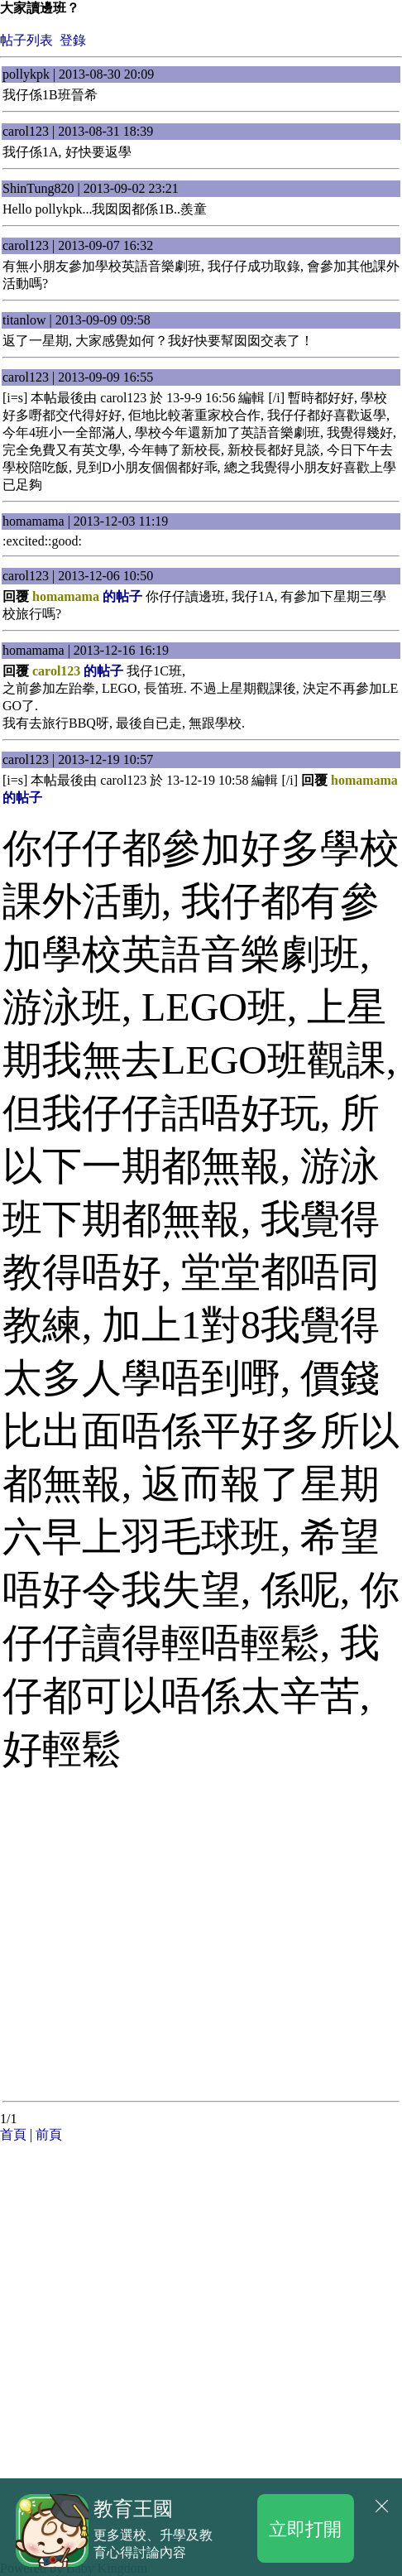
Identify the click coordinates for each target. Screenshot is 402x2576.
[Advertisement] (132, 2247)
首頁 (13, 2134)
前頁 (49, 2134)
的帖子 (87, 596)
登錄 (73, 40)
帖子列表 (26, 40)
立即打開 (305, 2528)
